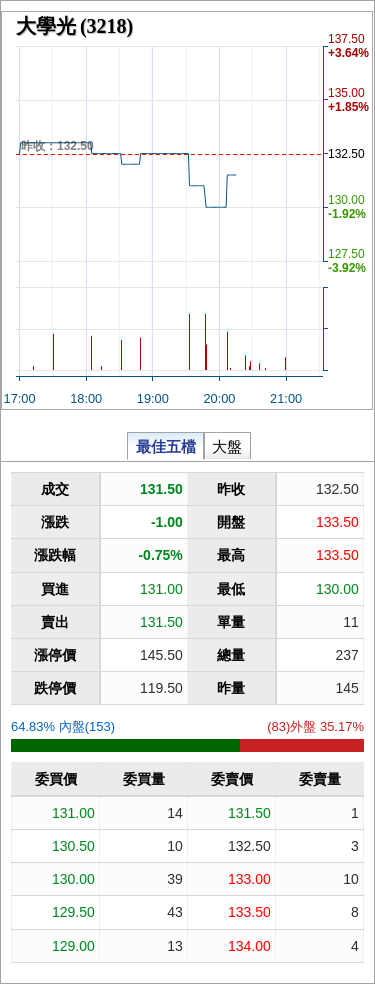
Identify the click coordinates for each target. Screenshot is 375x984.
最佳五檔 (166, 445)
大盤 (227, 445)
